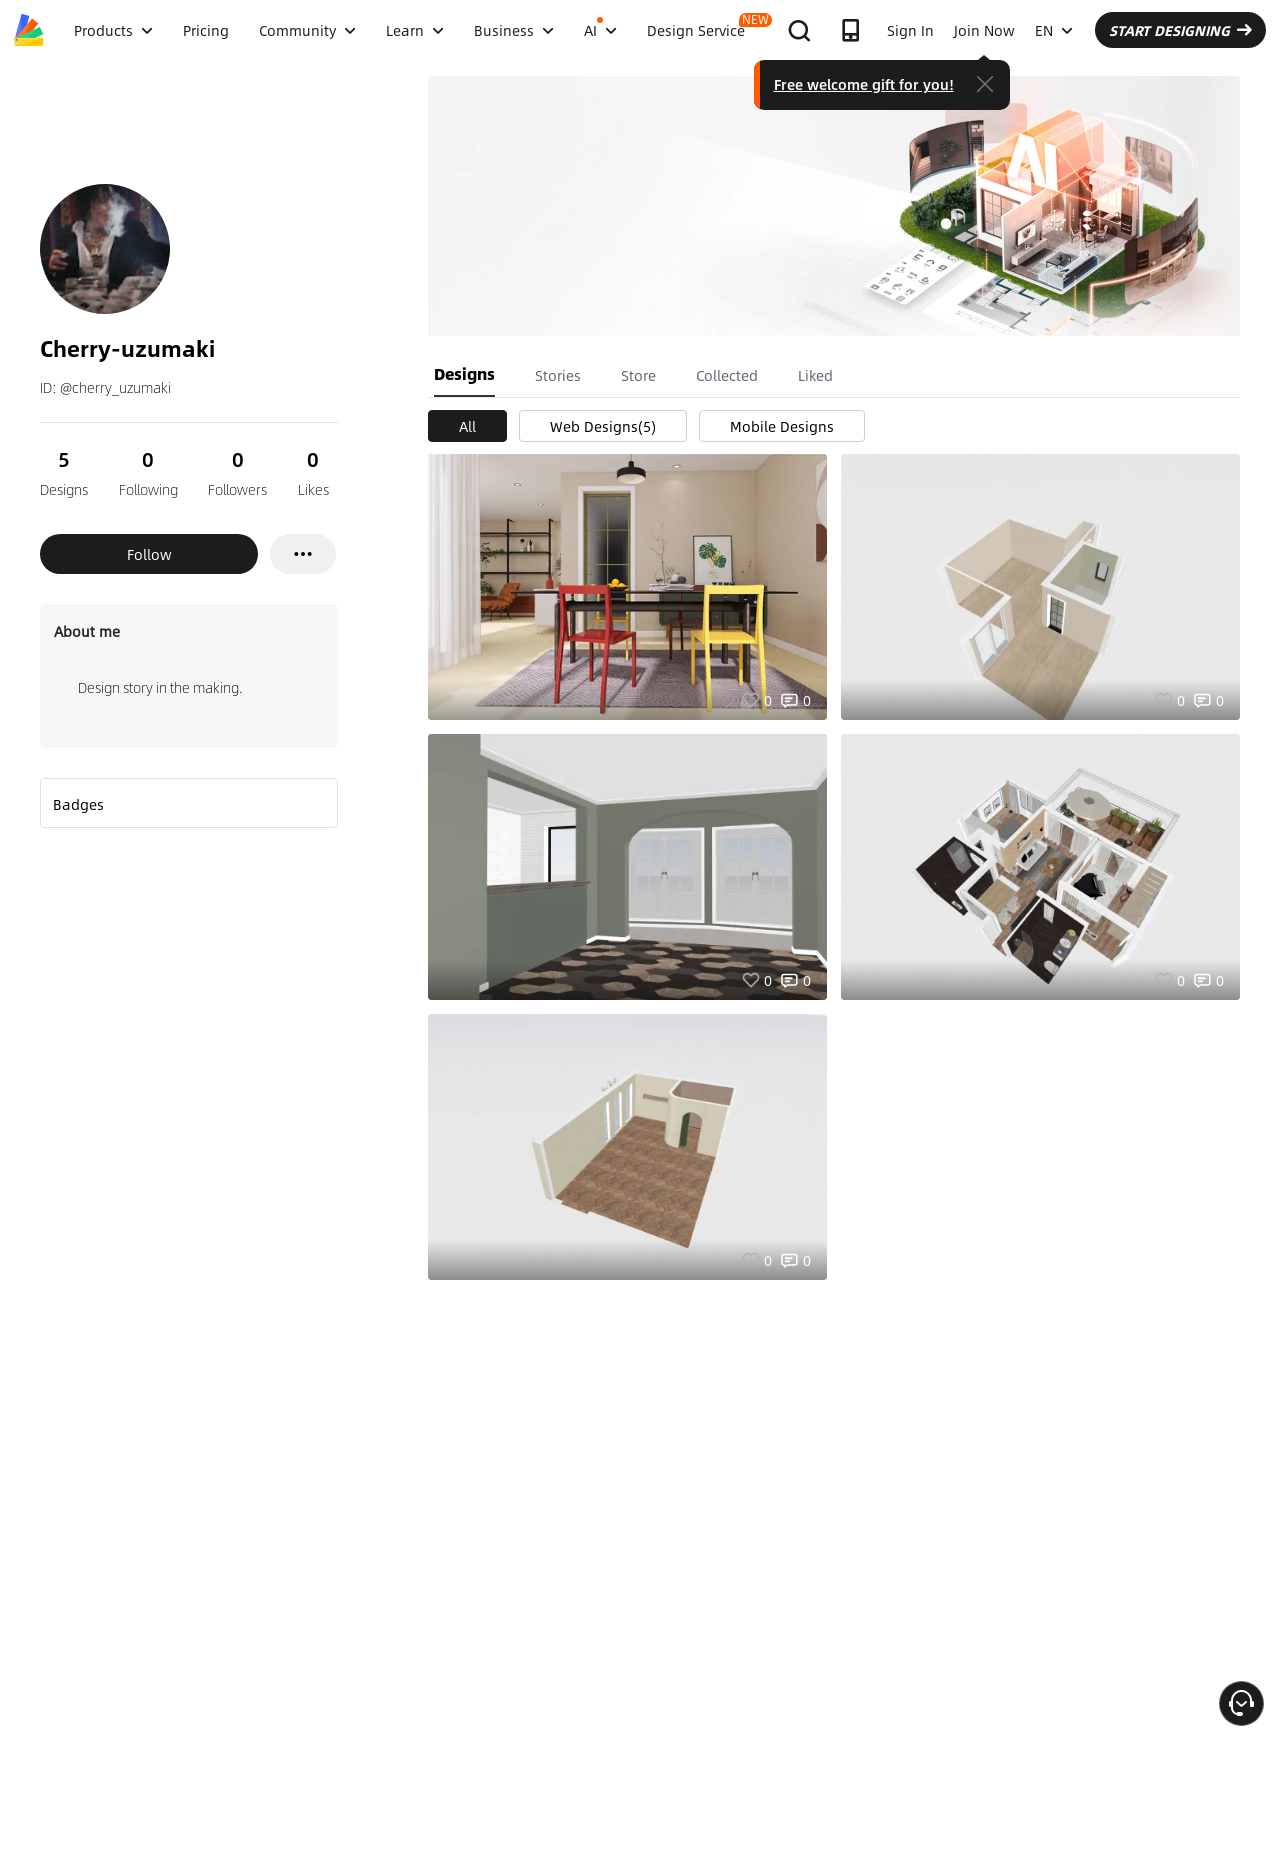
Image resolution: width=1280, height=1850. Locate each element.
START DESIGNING (1180, 30)
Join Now (984, 30)
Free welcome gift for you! (864, 84)
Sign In (910, 30)
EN (1054, 30)
